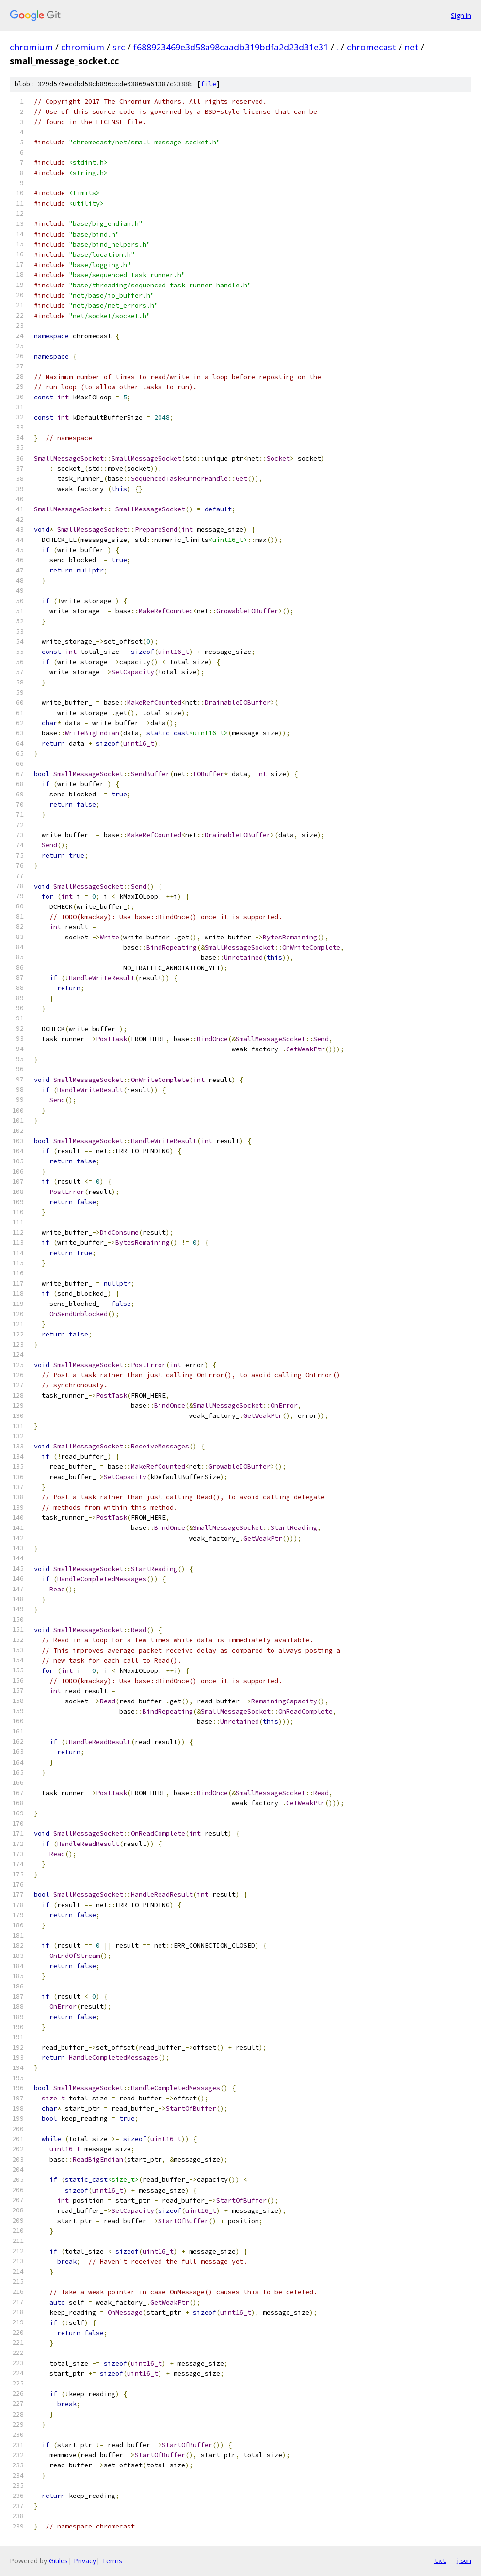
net (411, 47)
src (118, 47)
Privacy (85, 2560)
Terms (112, 2560)
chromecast (371, 47)
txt (440, 2560)
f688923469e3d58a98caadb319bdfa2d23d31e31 (230, 47)
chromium (31, 47)
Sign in (461, 15)
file (208, 84)
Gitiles (58, 2560)
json (463, 2560)
